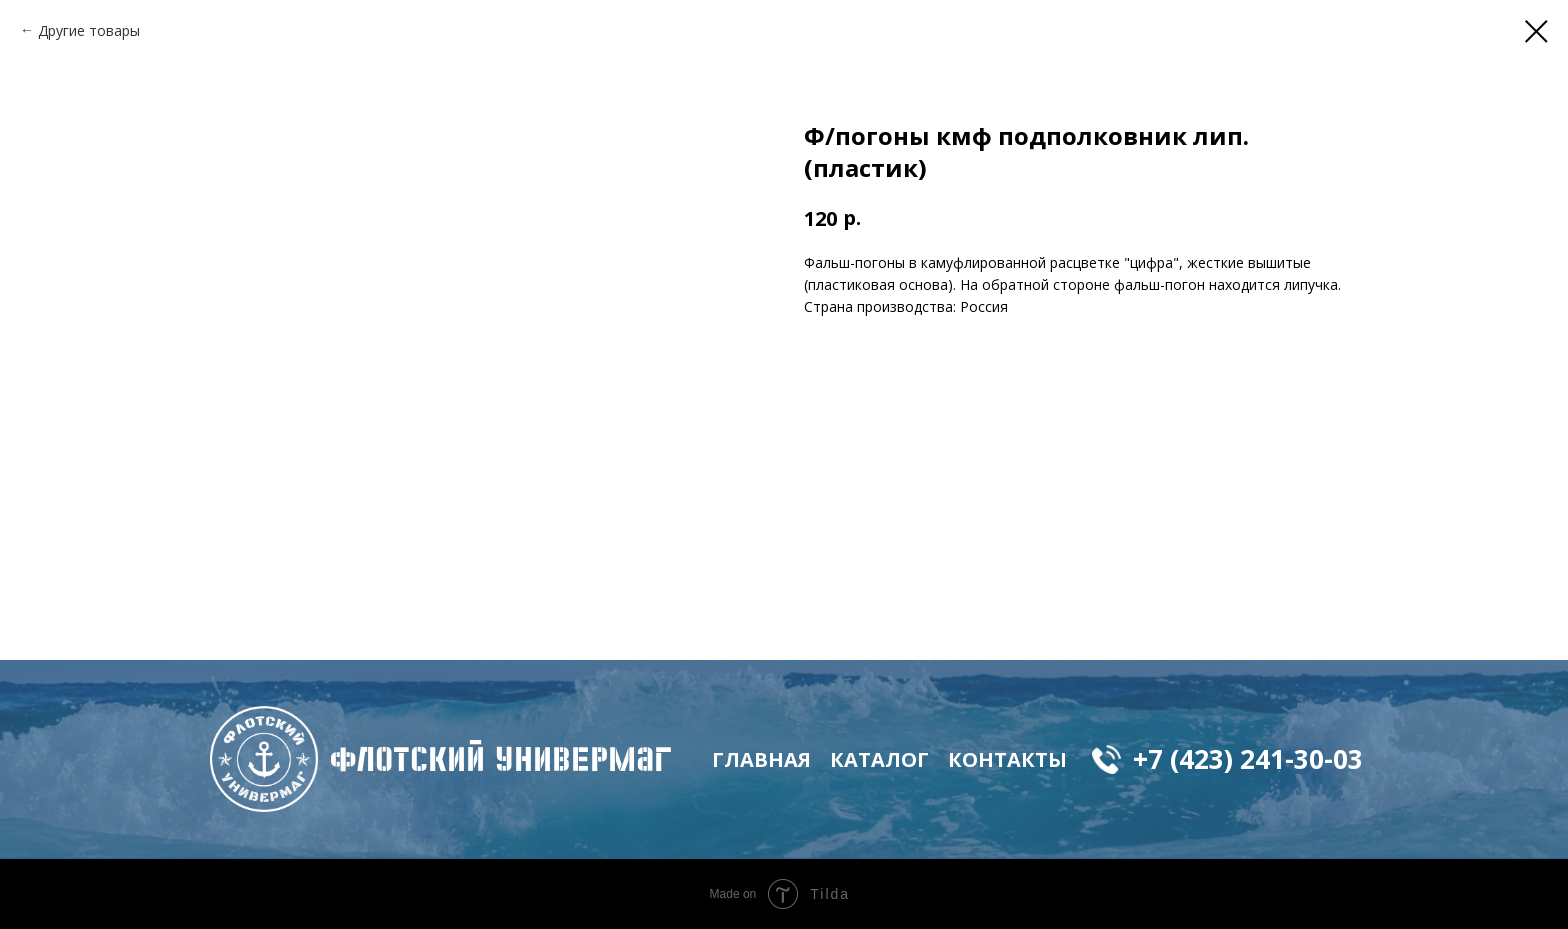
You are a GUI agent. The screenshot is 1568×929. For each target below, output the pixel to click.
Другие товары (89, 30)
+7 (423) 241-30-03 (1248, 759)
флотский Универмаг (501, 759)
